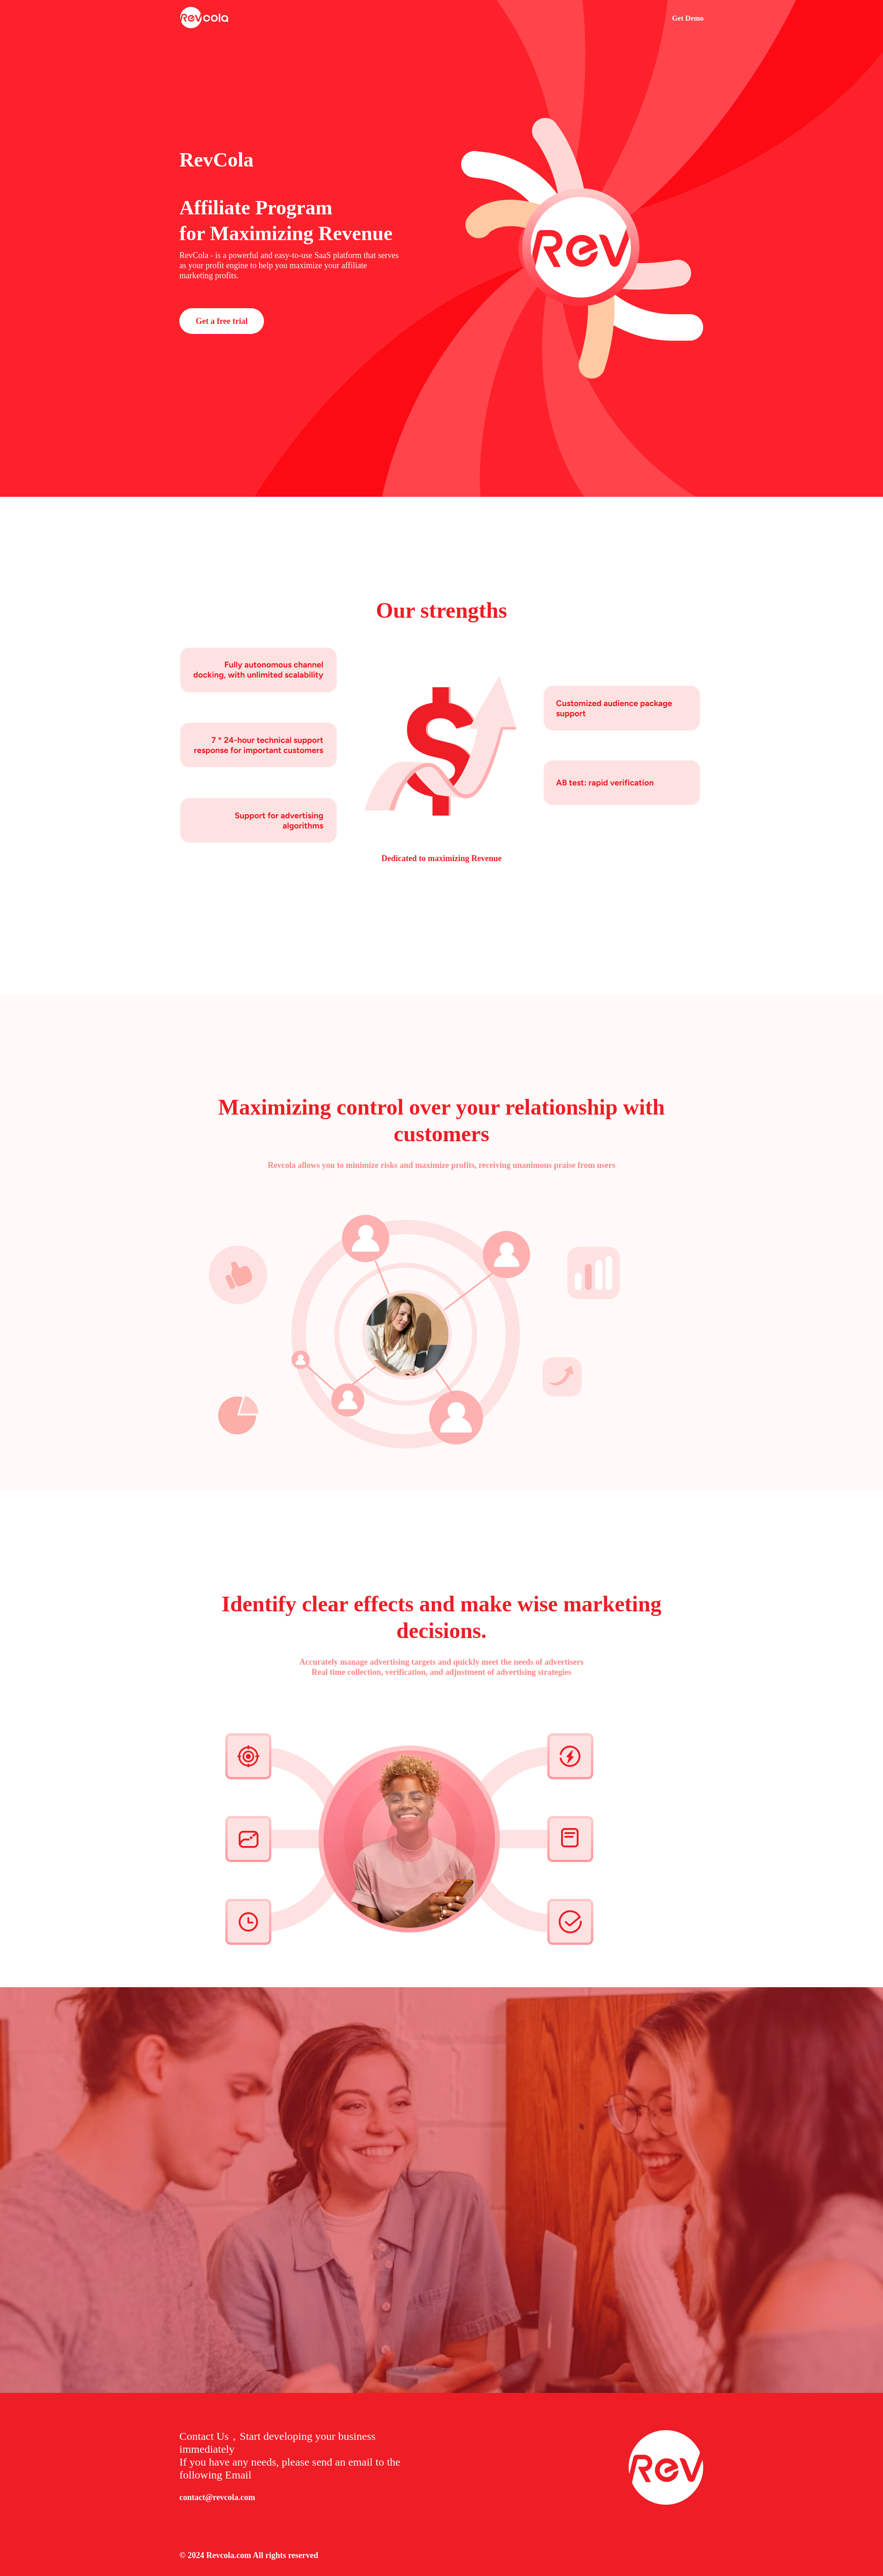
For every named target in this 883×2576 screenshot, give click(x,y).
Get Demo (688, 18)
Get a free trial (221, 321)
